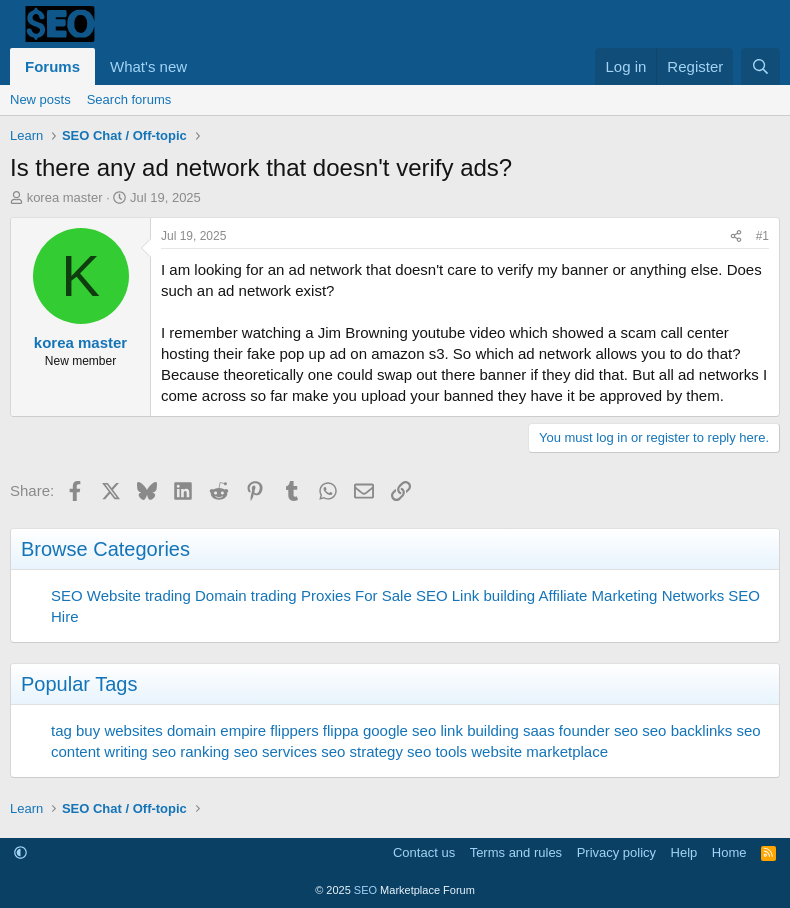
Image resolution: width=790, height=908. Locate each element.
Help (684, 852)
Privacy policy (616, 852)
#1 (762, 236)
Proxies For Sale (356, 595)
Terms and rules (516, 852)
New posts (40, 99)
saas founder (566, 730)
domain (191, 730)
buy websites (119, 730)
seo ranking (191, 751)
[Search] (760, 66)
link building (479, 730)
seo (626, 730)
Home (729, 852)
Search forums (129, 99)
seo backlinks (687, 730)
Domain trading (246, 595)
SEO (67, 595)
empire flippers (269, 730)
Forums (52, 66)
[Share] (736, 236)
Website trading (139, 595)
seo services (275, 751)
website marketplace (539, 751)
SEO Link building (475, 595)
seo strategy (362, 751)
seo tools (437, 751)
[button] (203, 66)
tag (61, 730)
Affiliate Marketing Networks (632, 595)
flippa (341, 730)
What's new (148, 66)
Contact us (424, 852)
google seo (399, 730)
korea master (65, 197)
